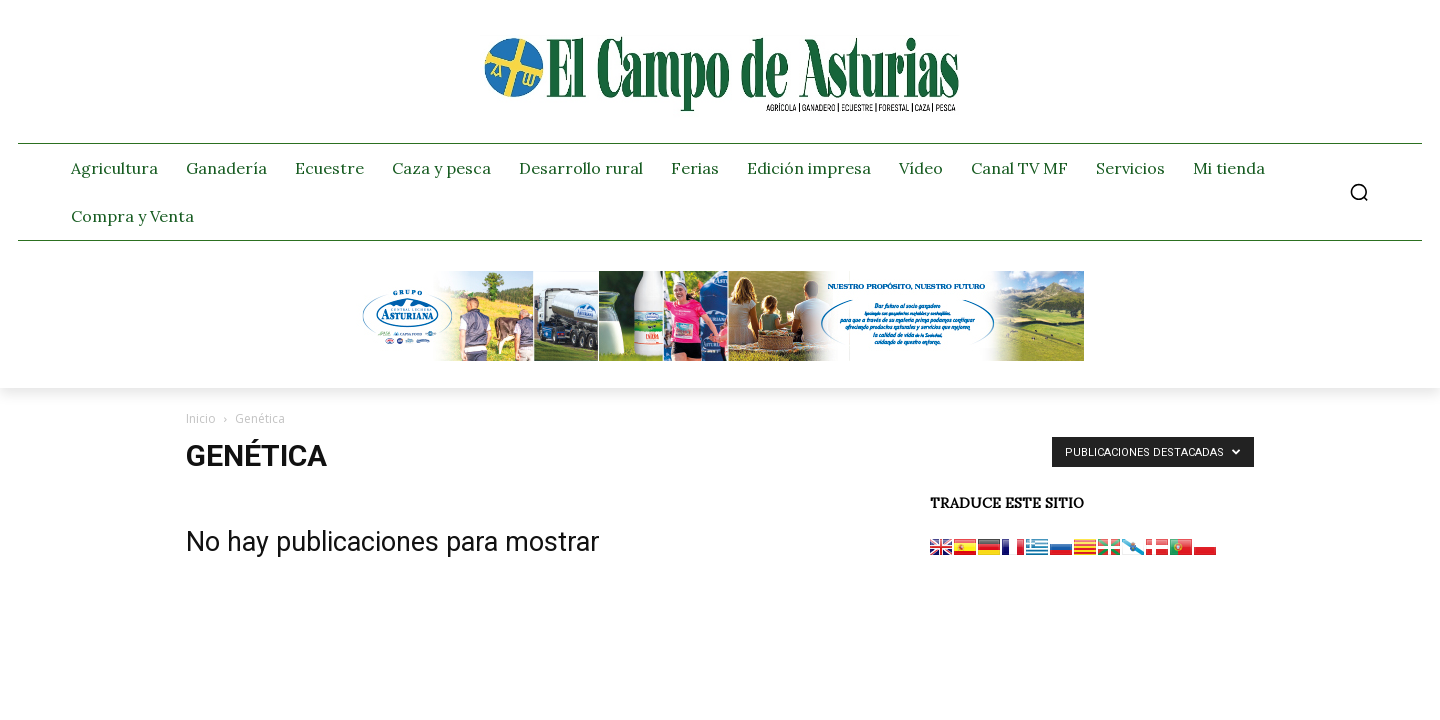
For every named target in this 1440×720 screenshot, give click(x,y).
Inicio (201, 418)
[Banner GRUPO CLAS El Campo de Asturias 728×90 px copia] (720, 356)
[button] (1359, 192)
